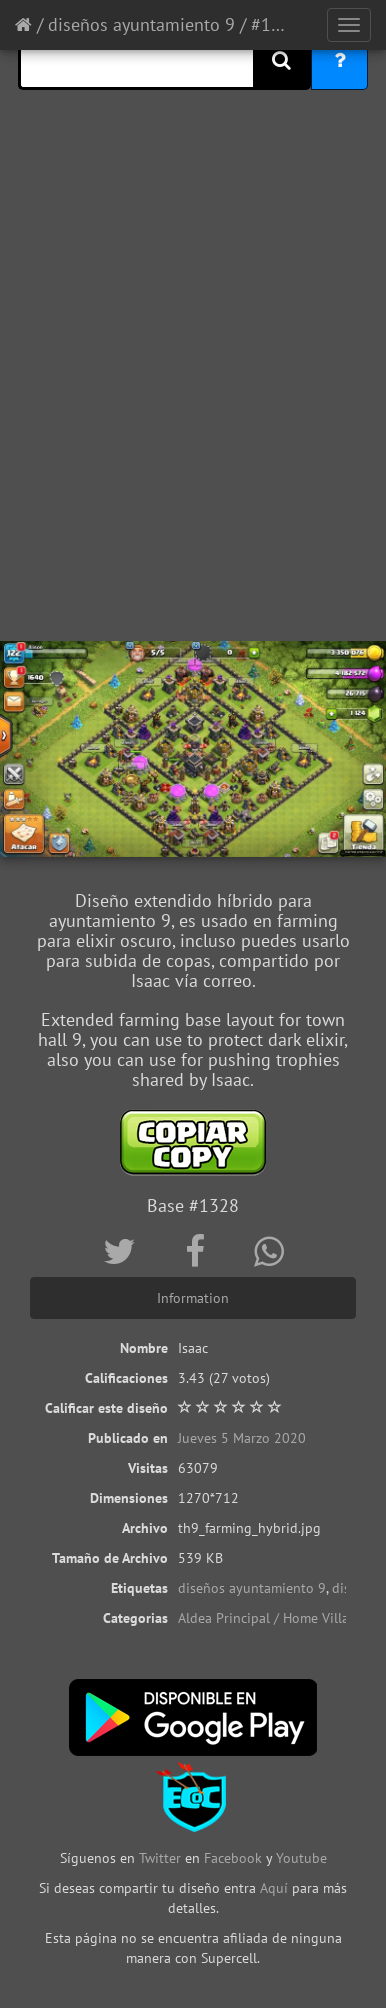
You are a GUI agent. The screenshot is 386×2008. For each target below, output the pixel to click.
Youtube (301, 1858)
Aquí (274, 1888)
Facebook (233, 1858)
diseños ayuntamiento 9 (141, 24)
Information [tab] (193, 1298)
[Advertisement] (193, 428)
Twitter (162, 1858)
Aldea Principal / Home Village (271, 1618)
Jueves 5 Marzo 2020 (242, 1438)
